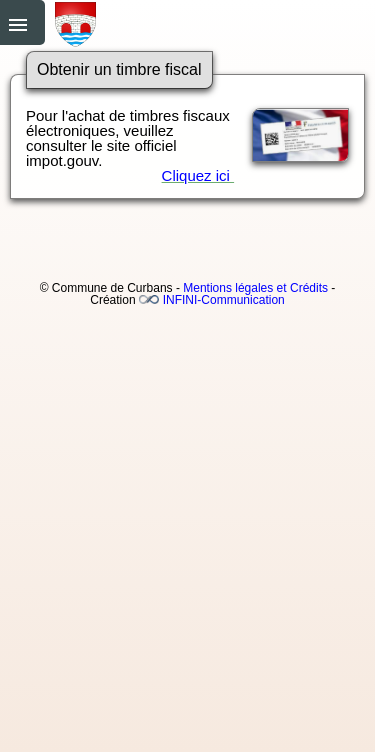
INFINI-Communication (224, 300)
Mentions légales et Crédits (255, 288)
